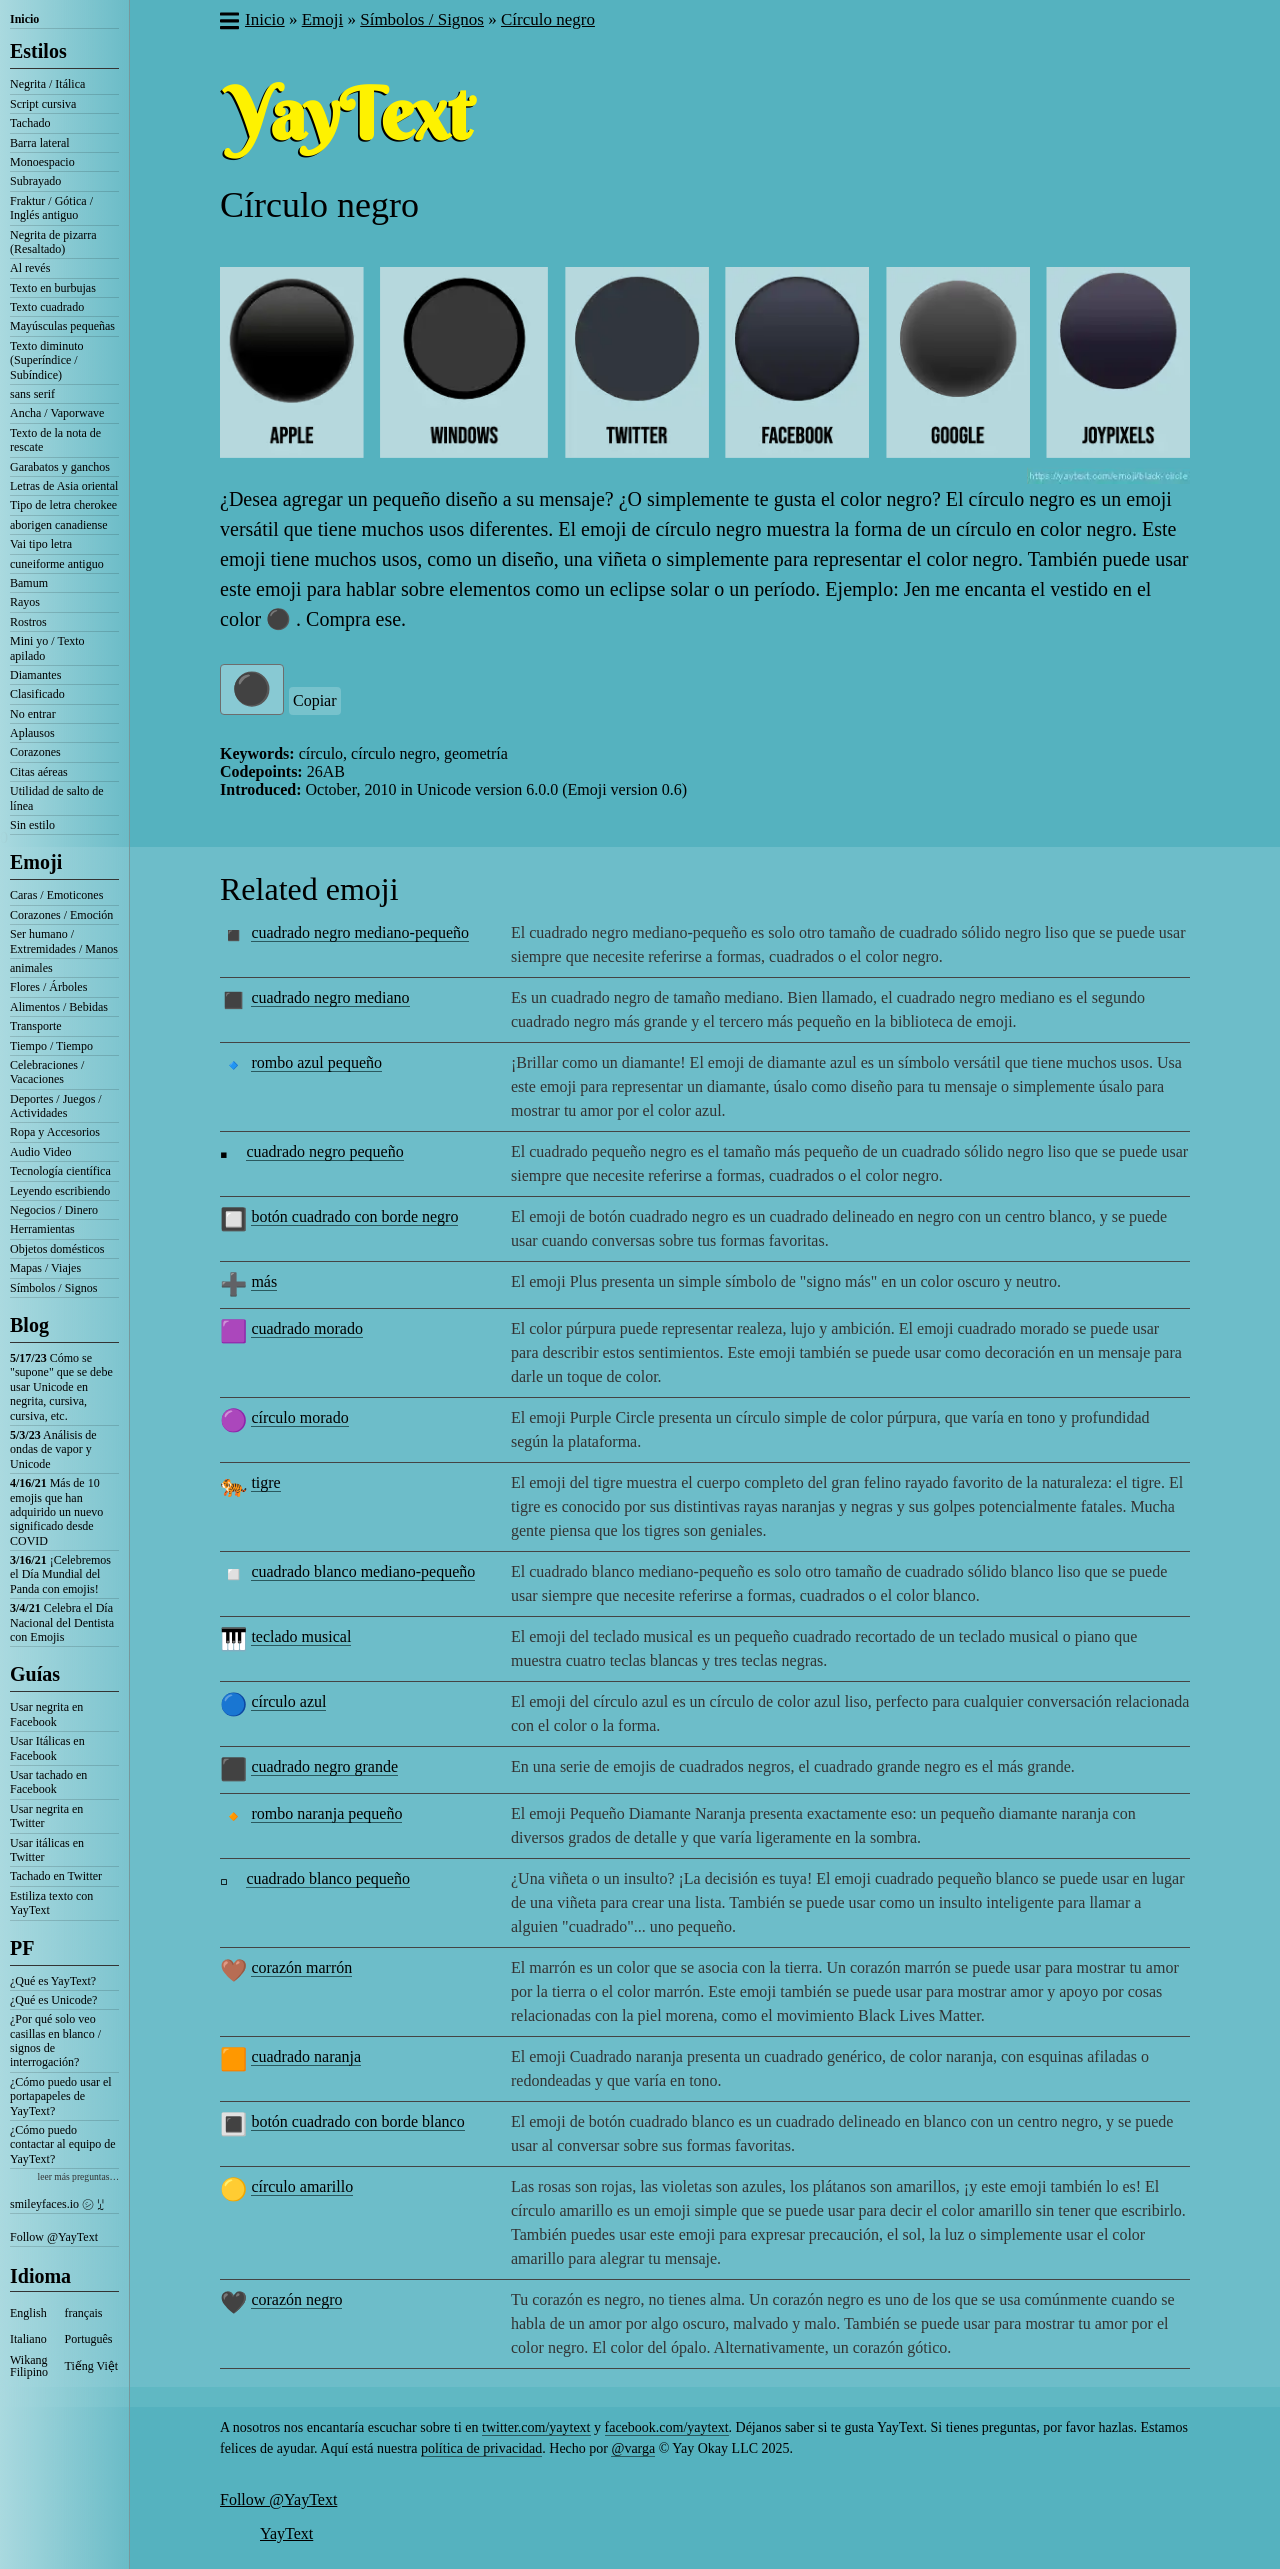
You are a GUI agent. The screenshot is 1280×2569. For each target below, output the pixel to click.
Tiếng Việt (92, 2366)
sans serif (32, 394)
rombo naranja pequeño (326, 1813)
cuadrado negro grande (324, 1766)
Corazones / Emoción (61, 915)
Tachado (30, 123)
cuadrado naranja (306, 2056)
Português (89, 2339)
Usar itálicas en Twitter (47, 1850)
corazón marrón (301, 1967)
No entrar (33, 714)
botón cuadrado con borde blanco (357, 2121)
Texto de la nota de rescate (55, 440)
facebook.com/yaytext (667, 2427)
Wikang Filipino (29, 2366)
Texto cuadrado (47, 307)
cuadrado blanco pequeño (327, 1878)
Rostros (28, 622)
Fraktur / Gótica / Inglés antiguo (51, 208)
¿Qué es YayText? (53, 1981)
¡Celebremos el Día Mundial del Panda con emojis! (60, 1574)
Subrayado (35, 181)
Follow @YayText (54, 2237)
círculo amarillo (302, 2186)
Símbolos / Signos (53, 1288)
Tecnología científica (60, 1171)
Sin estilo (32, 825)
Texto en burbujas (53, 288)
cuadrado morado (307, 1328)
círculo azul (288, 1701)
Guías (35, 1674)
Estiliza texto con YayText (51, 1903)
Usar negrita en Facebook (46, 1714)
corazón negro (296, 2299)
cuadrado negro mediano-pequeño (360, 932)
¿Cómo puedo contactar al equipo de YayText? (63, 2144)
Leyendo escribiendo (60, 1191)
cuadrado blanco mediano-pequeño (363, 1571)
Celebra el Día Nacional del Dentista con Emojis (62, 1622)
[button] (228, 23)
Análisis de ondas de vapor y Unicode (53, 1449)
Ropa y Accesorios (55, 1132)
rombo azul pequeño (316, 1062)
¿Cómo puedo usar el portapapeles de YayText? (61, 2096)
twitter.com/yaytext (536, 2427)
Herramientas (42, 1229)
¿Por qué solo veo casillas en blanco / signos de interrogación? (55, 2040)
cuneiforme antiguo (57, 564)
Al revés (30, 268)
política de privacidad (481, 2448)
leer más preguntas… (78, 2176)
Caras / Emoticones (56, 895)
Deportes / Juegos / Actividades (56, 1106)
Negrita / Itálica (47, 84)
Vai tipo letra (41, 544)
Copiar (315, 700)
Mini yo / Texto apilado (47, 648)
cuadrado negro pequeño (324, 1151)
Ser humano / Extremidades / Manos (64, 941)
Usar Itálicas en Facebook (47, 1748)
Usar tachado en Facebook (48, 1782)
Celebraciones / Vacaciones (47, 1072)
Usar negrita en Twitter (46, 1816)
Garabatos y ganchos (60, 467)
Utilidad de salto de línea (57, 798)
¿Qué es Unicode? (53, 2000)
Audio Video (40, 1152)
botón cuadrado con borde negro (354, 1216)
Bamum (29, 583)
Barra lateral (40, 143)
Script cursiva (43, 104)
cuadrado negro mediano (330, 997)
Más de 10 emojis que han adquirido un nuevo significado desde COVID (56, 1512)
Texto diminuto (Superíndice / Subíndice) (47, 360)
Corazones (35, 752)
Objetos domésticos (57, 1249)
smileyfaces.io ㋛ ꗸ (57, 2204)
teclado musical (301, 1636)
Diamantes (35, 675)
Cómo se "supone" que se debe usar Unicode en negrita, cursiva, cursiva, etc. (61, 1387)
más (264, 1281)
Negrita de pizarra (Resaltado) (53, 242)
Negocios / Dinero (54, 1210)
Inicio (24, 19)
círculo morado (299, 1417)
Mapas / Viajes (45, 1268)
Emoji (36, 862)
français (84, 2313)
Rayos (25, 602)
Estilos (38, 51)
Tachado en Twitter (56, 1876)
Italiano (28, 2339)
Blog (29, 1325)
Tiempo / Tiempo (51, 1046)
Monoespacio (42, 162)
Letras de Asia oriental (64, 486)
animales (31, 968)
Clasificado (37, 694)
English (28, 2313)
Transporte (36, 1026)
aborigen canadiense (59, 525)
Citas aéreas (39, 772)
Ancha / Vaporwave (57, 413)
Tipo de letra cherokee (63, 505)
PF (22, 1948)
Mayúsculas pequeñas (62, 326)
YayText (286, 2533)
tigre (265, 1482)
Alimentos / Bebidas (59, 1007)
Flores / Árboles (48, 987)
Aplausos (32, 733)
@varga (633, 2448)
